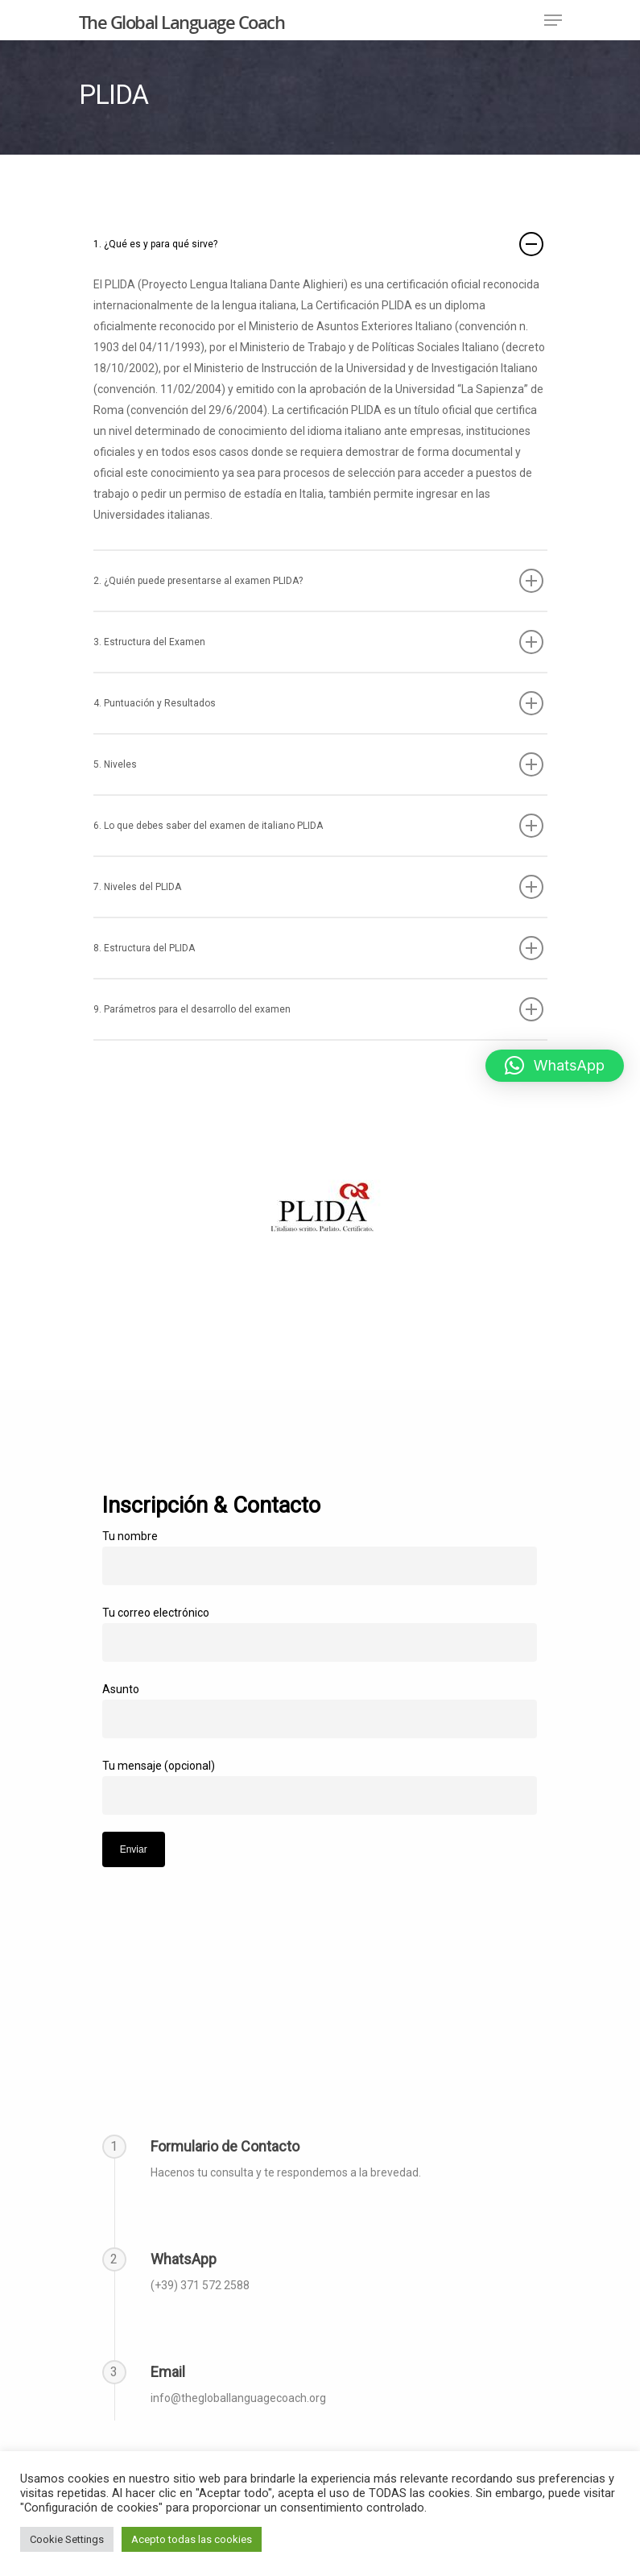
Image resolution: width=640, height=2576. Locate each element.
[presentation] (224, 1898)
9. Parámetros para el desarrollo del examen (318, 1009)
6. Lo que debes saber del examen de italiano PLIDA (318, 826)
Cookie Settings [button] (67, 2539)
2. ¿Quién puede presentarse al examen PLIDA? (318, 581)
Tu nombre (320, 1557)
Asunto (320, 1710)
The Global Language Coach (182, 22)
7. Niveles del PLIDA (318, 887)
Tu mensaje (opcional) (320, 1787)
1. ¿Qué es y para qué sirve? (318, 244)
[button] (554, 1066)
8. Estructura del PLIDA (318, 948)
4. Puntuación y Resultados (318, 703)
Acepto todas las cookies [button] (191, 2539)
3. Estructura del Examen (318, 642)
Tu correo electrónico (320, 1634)
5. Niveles (318, 764)
